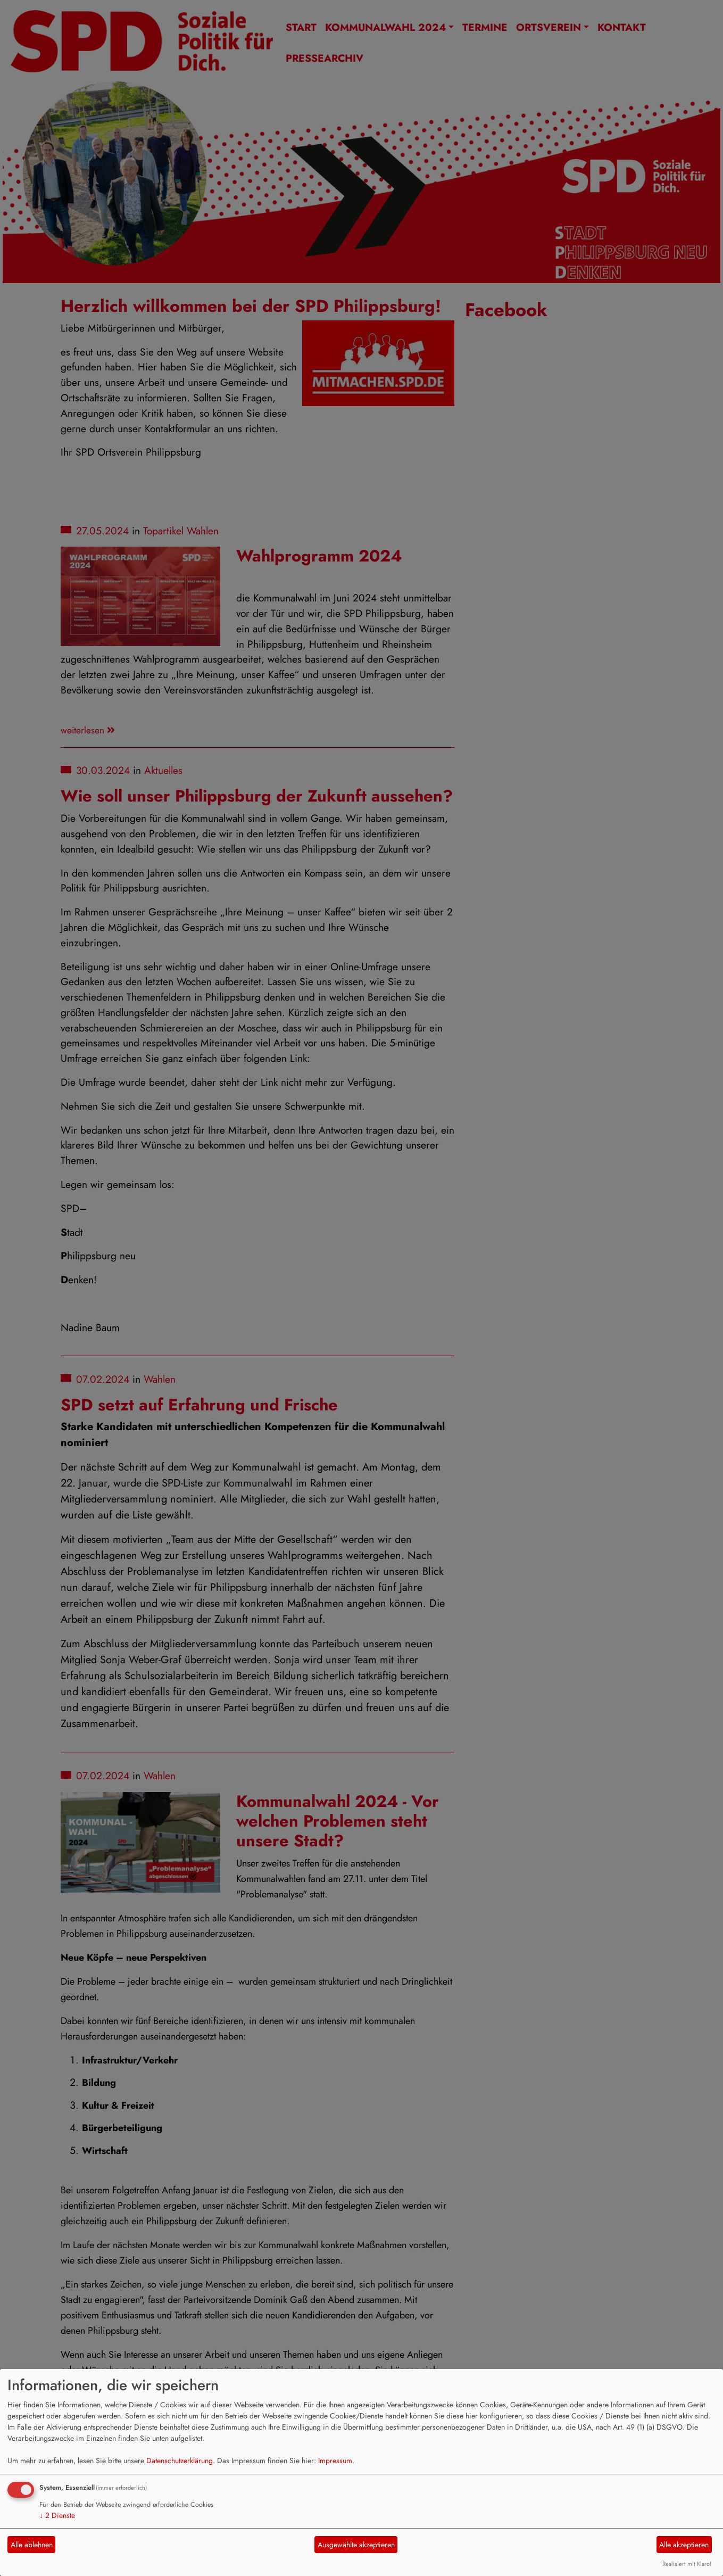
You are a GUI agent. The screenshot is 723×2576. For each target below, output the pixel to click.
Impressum (335, 2460)
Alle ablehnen (32, 2544)
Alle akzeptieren (684, 2544)
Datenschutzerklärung (179, 2460)
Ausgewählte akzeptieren (356, 2544)
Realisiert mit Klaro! (686, 2564)
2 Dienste (57, 2515)
